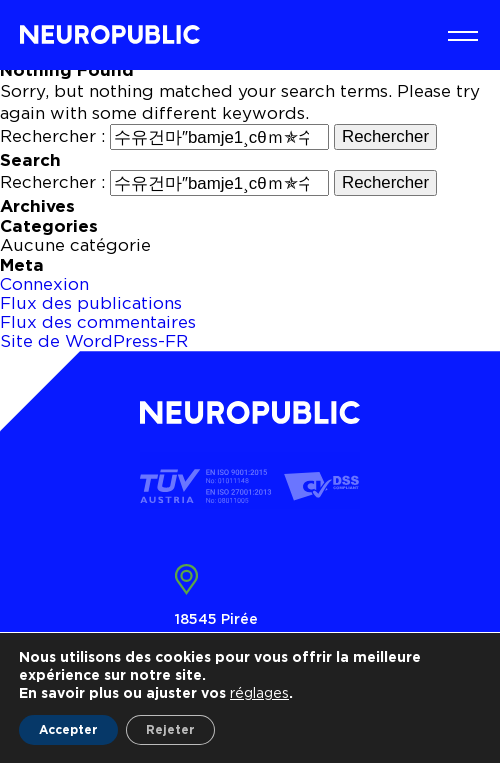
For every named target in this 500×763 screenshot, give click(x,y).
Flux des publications (91, 303)
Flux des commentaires (98, 322)
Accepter (68, 729)
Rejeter (170, 729)
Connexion (44, 284)
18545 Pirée (216, 618)
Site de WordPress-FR (94, 341)
